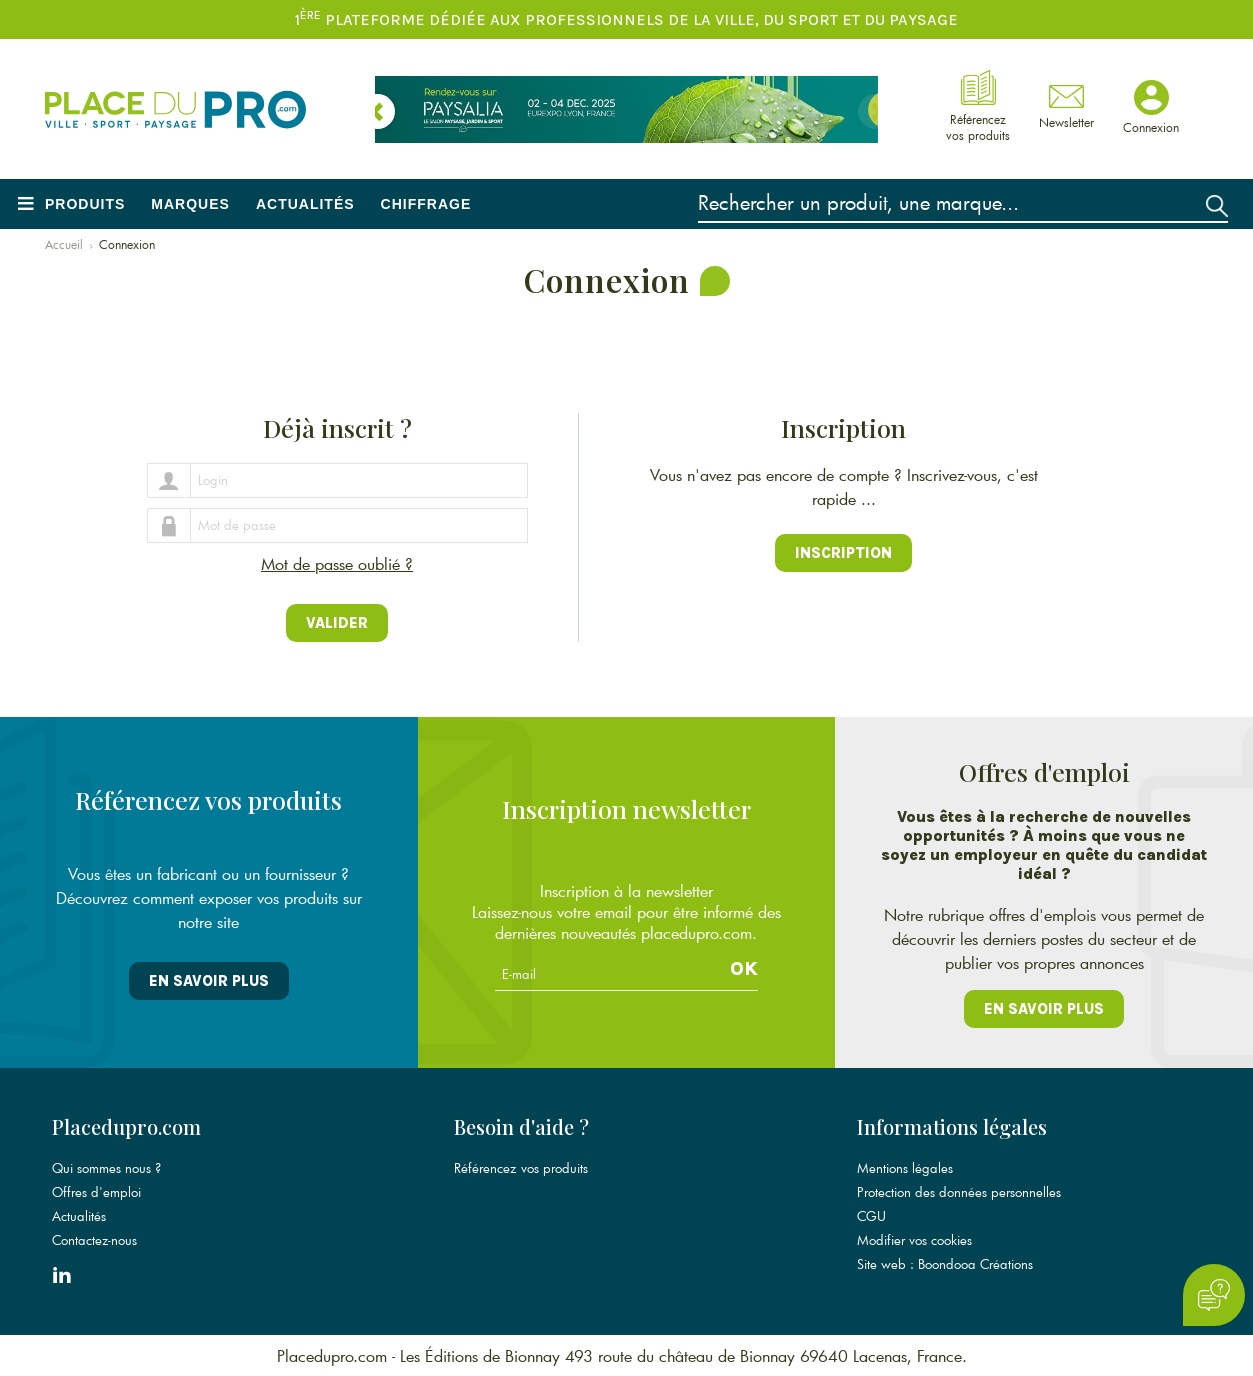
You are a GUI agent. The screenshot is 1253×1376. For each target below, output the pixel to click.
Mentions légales (905, 1168)
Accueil (64, 244)
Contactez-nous (94, 1240)
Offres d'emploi (96, 1192)
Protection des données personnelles (959, 1192)
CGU (871, 1216)
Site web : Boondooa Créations (945, 1264)
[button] (377, 111)
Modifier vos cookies (914, 1240)
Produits (85, 204)
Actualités (305, 204)
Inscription (843, 553)
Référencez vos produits (521, 1168)
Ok (744, 969)
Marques (190, 204)
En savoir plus (209, 981)
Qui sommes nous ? (106, 1168)
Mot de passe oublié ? (337, 563)
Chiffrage (426, 204)
